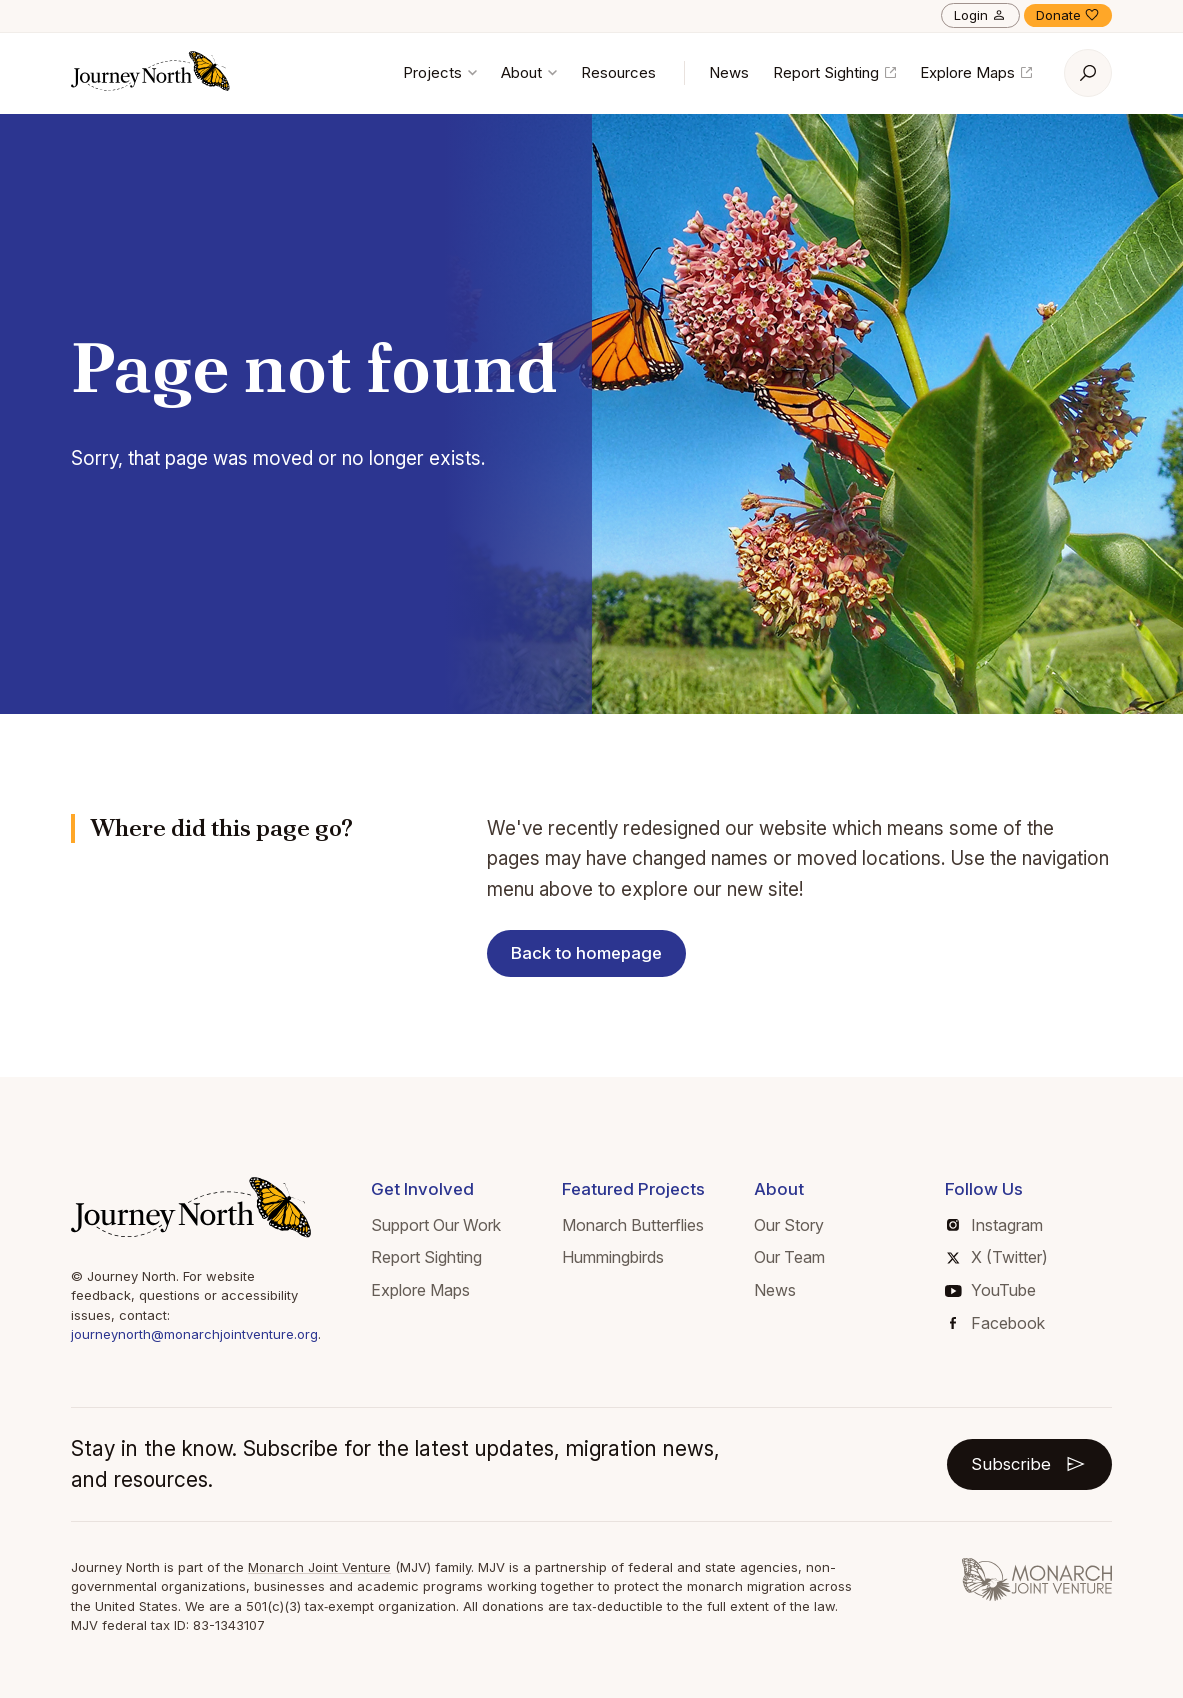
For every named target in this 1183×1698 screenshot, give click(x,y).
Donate (1068, 15)
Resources (618, 72)
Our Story (789, 1225)
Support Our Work (436, 1225)
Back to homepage (587, 953)
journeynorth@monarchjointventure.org (194, 1334)
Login (980, 15)
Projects (440, 72)
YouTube (990, 1290)
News (729, 72)
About (529, 72)
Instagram (995, 1225)
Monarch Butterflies (633, 1225)
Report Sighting (834, 72)
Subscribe (1029, 1464)
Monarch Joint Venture (319, 1567)
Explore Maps (976, 72)
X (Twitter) (997, 1257)
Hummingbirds (613, 1257)
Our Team (789, 1257)
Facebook (997, 1323)
